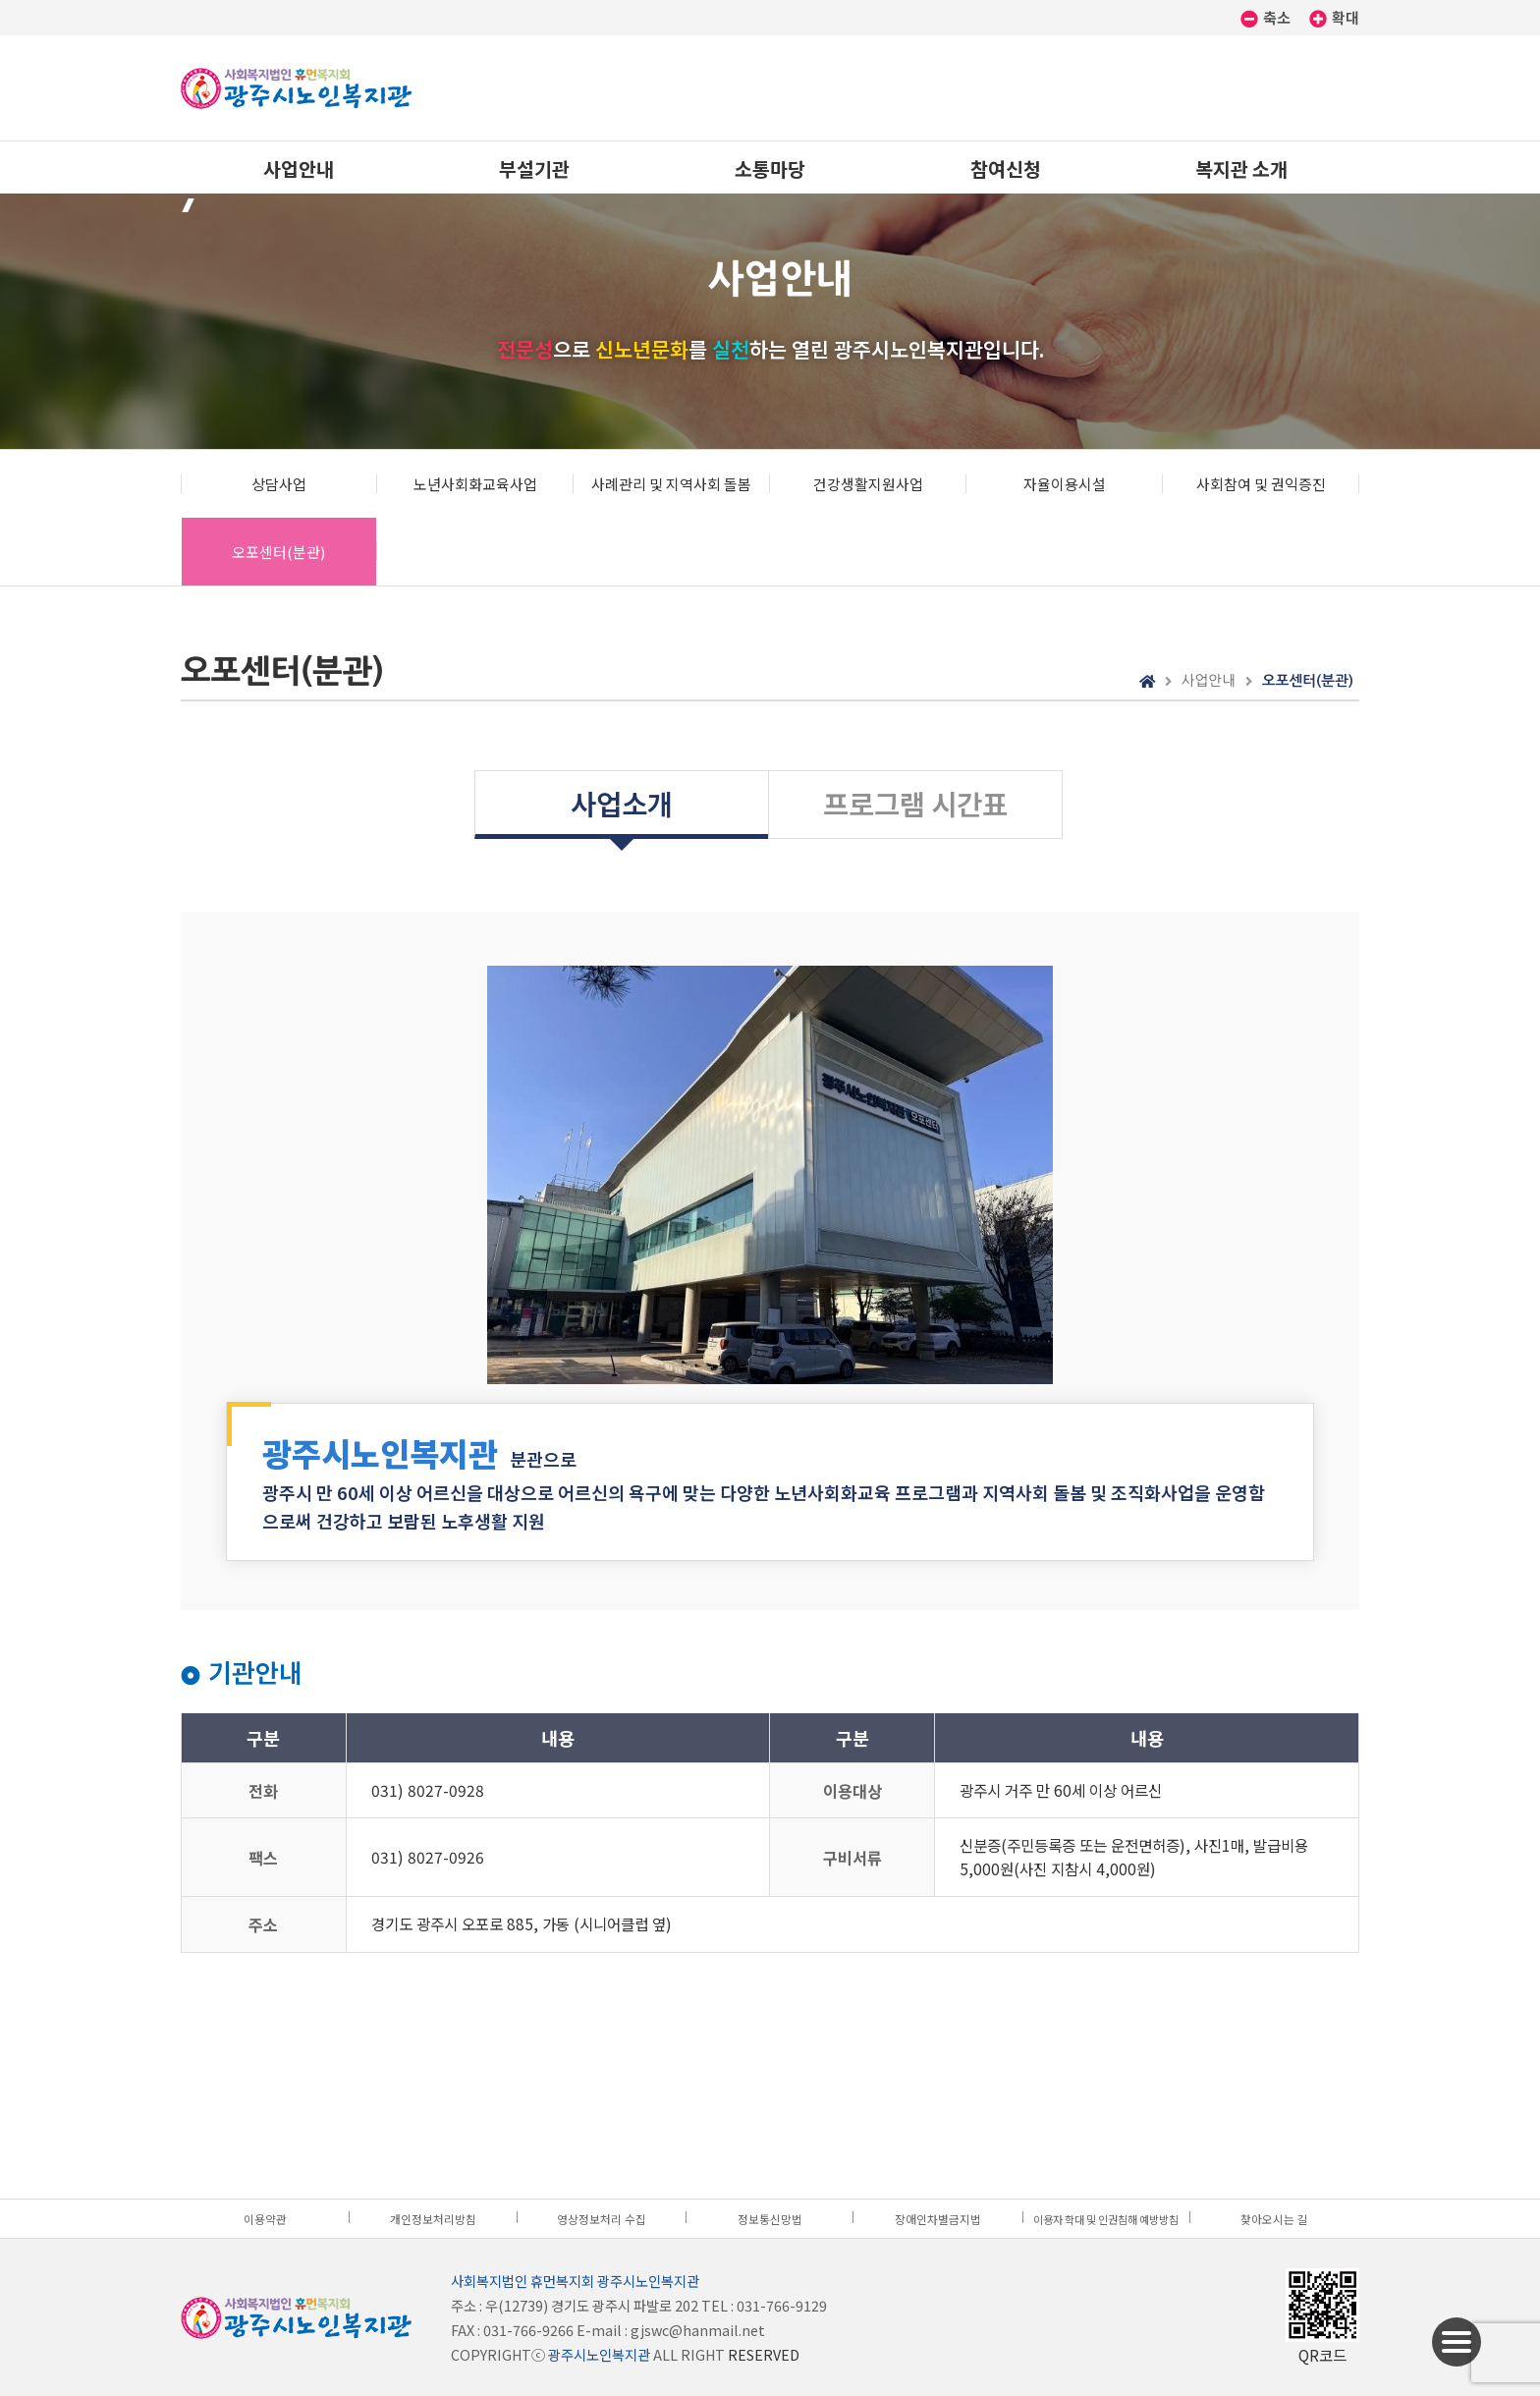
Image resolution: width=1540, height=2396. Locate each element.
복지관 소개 (1241, 168)
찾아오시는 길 (1274, 2218)
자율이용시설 (1064, 484)
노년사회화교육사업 (475, 484)
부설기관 (534, 168)
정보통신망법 (770, 2218)
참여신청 (1005, 168)
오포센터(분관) (278, 551)
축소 (1266, 17)
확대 (1334, 17)
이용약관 (265, 2218)
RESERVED (763, 2354)
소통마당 (770, 168)
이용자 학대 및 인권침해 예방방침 (1106, 2219)
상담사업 (278, 484)
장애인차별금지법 (938, 2218)
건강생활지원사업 (868, 484)
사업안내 (298, 168)
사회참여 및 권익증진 (1261, 484)
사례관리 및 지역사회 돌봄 (671, 484)
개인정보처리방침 (433, 2218)
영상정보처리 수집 (601, 2218)
